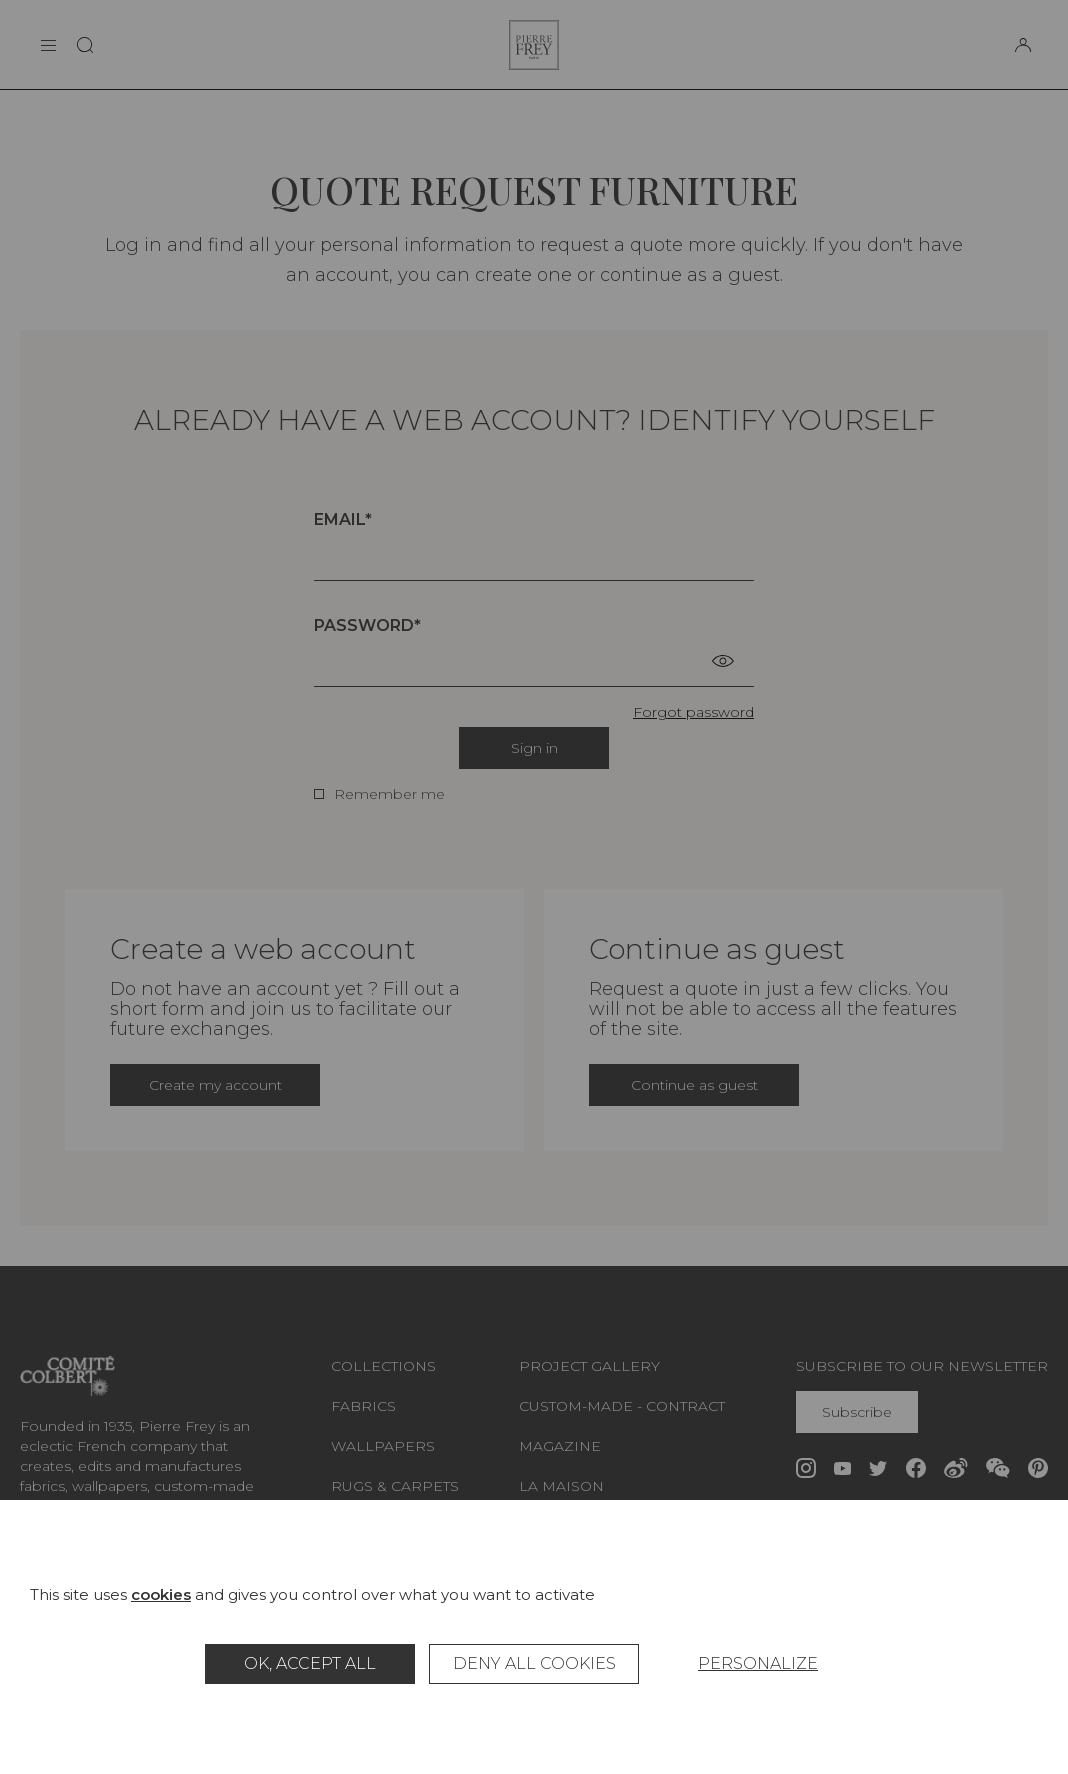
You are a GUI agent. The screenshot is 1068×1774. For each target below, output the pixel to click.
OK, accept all (310, 1663)
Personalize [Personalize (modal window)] (758, 1663)
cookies (161, 1594)
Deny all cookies (534, 1663)
